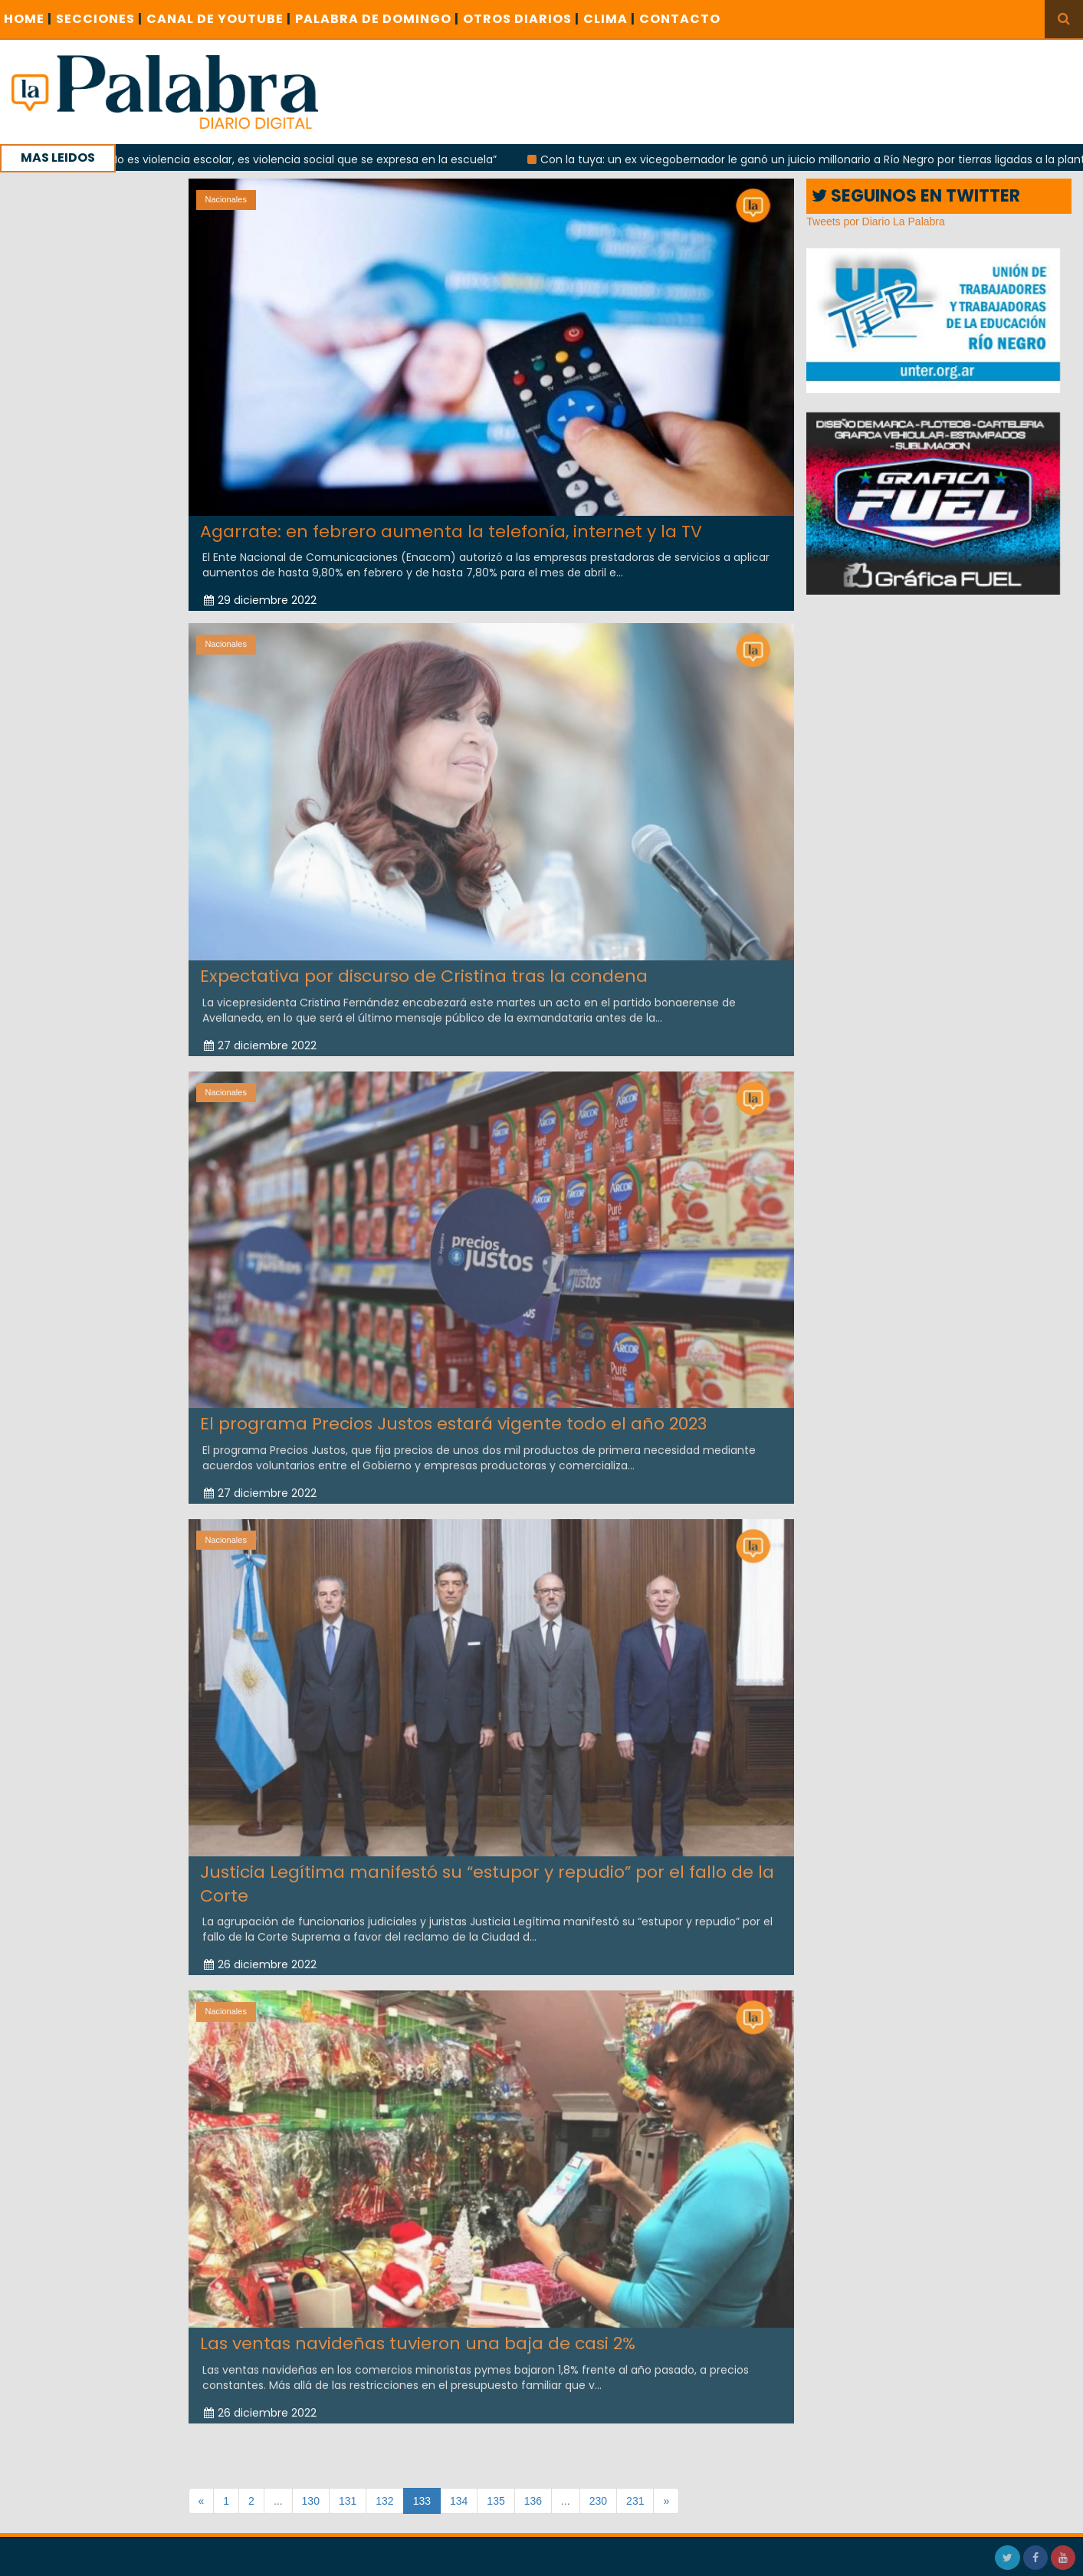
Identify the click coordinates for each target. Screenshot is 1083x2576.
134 (459, 2501)
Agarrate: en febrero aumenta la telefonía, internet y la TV (451, 531)
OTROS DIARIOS (521, 19)
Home (28, 19)
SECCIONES (99, 19)
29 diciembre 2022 (260, 600)
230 (598, 2501)
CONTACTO (679, 19)
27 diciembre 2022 (260, 1035)
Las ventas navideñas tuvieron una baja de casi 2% (417, 2333)
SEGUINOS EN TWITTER (916, 196)
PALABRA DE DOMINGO (377, 19)
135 (495, 2501)
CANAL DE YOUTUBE (218, 19)
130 (311, 2501)
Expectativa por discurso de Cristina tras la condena (424, 966)
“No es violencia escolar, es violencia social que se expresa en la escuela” (321, 159)
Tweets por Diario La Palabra (875, 221)
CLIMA (609, 19)
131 (347, 2501)
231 (635, 2501)
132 (384, 2501)
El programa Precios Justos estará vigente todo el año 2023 (453, 1414)
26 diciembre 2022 (260, 1954)
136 (533, 2501)
